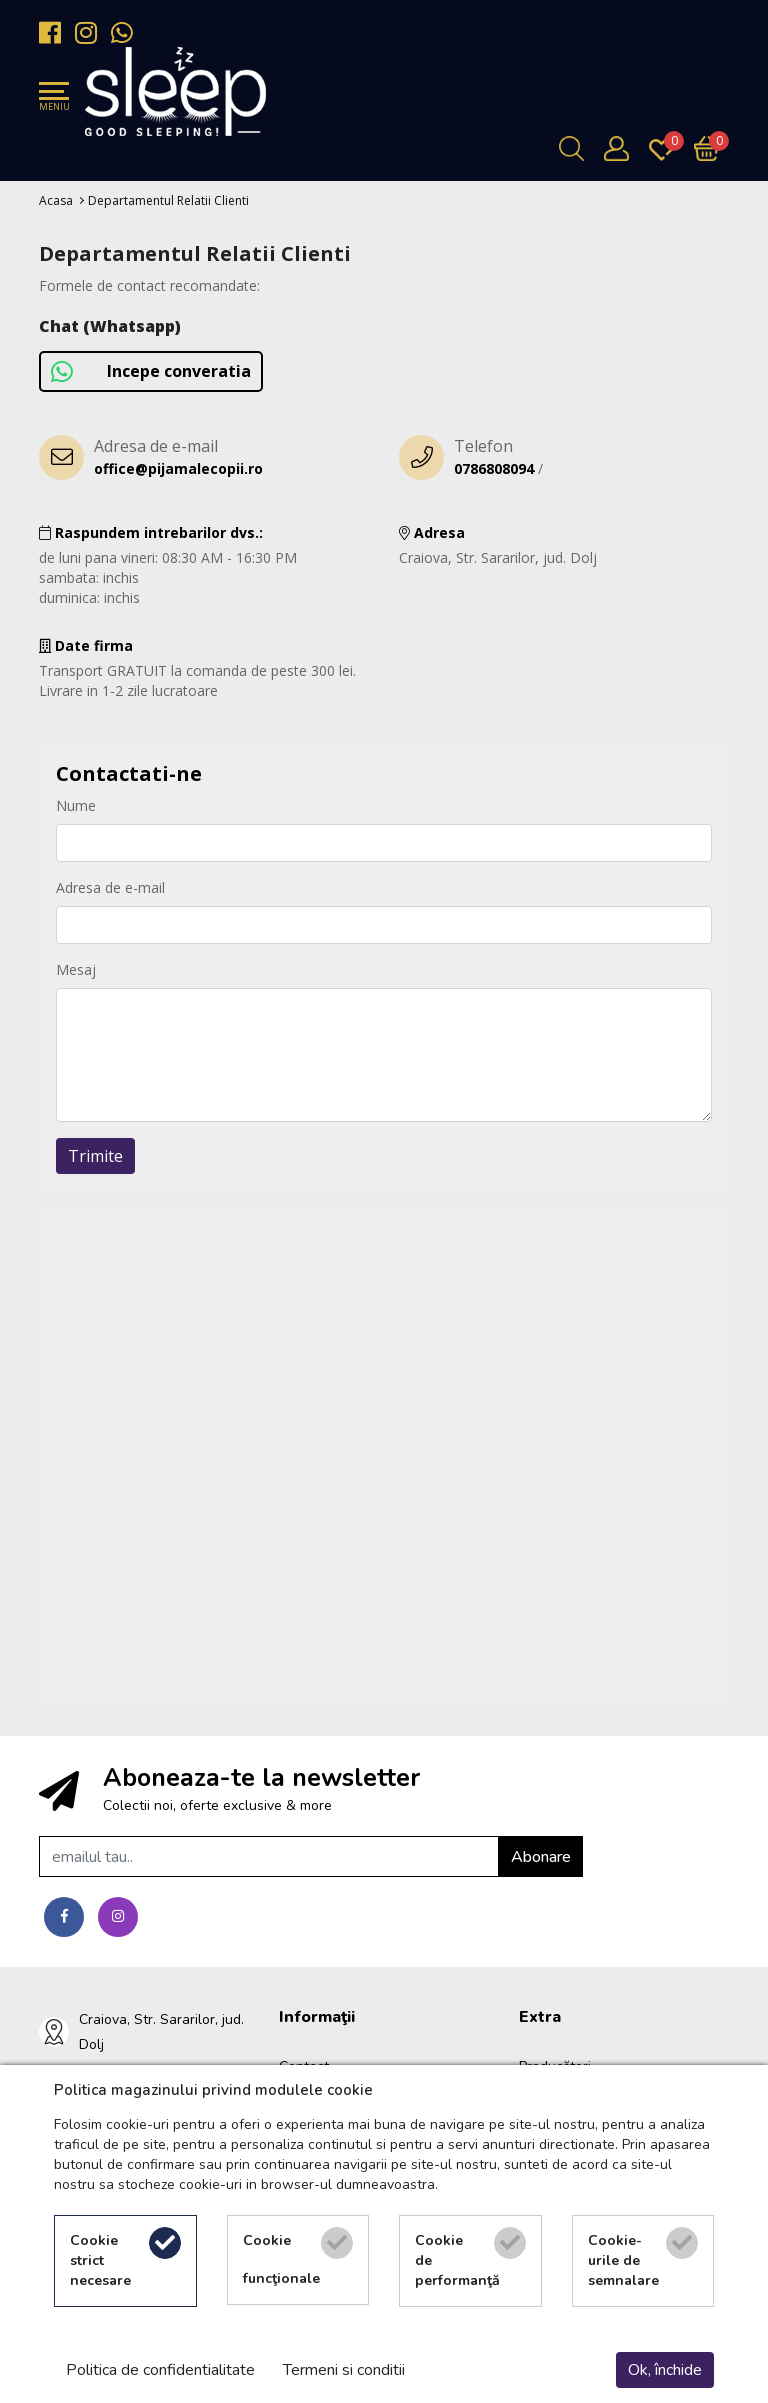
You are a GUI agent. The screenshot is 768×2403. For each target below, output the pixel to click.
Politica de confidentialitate (160, 2370)
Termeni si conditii (344, 2370)
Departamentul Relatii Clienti (168, 200)
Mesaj (76, 969)
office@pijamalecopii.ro (178, 468)
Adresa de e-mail (110, 887)
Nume (76, 805)
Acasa (56, 200)
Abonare (541, 1857)
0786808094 (494, 468)
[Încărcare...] (711, 148)
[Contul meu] (621, 148)
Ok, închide (665, 2370)
